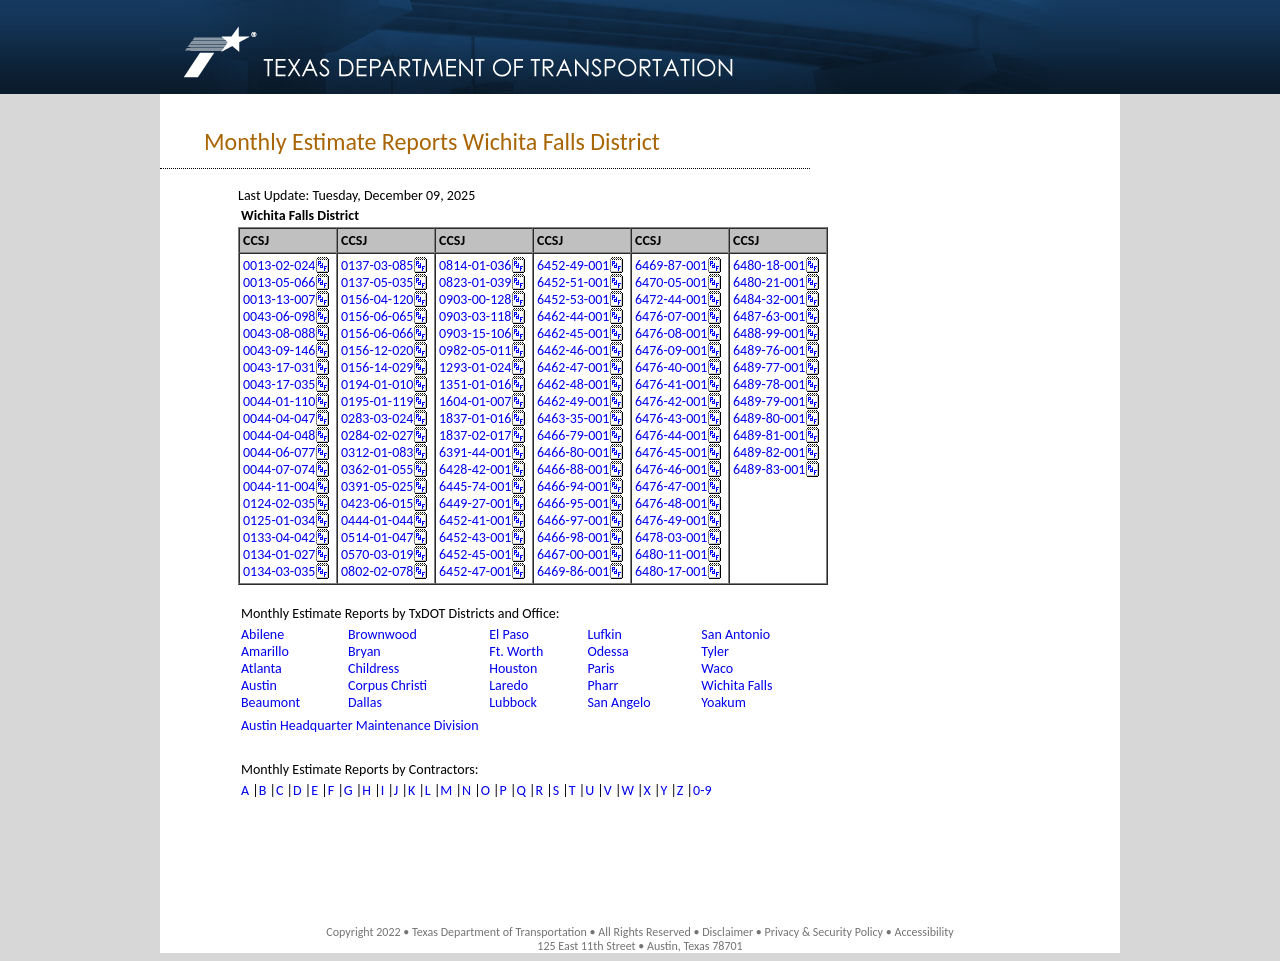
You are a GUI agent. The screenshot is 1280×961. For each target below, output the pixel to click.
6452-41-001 (475, 520)
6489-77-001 (769, 367)
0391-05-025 (377, 486)
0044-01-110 (279, 401)
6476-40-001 (671, 367)
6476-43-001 (671, 418)
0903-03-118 (475, 316)
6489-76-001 (769, 350)
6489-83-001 (769, 469)
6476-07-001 (671, 316)
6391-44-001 (475, 452)
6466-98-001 (573, 537)
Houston (513, 668)
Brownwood (382, 634)
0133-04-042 (279, 537)
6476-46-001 (671, 469)
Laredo (508, 685)
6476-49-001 (671, 520)
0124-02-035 (279, 503)
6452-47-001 (475, 571)
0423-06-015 (377, 503)
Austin (259, 685)
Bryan (364, 651)
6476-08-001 (671, 333)
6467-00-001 (573, 554)
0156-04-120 (377, 299)
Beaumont (270, 702)
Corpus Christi (387, 685)
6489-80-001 (769, 418)
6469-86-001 (573, 571)
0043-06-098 (279, 316)
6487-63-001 (769, 316)
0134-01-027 (279, 554)
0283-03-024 (377, 418)
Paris (600, 668)
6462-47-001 (573, 367)
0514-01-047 (377, 537)
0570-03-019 (377, 554)
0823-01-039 (475, 282)
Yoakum (723, 702)
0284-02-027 (377, 435)
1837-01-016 (475, 418)
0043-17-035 (279, 384)
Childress (373, 668)
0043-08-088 (279, 333)
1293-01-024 (475, 367)
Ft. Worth (516, 651)
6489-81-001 (769, 435)
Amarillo (265, 651)
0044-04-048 (279, 435)
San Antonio (735, 634)
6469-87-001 (671, 265)
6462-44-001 (573, 316)
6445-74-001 (475, 486)
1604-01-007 (475, 401)
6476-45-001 (671, 452)
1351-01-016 (475, 384)
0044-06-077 (279, 452)
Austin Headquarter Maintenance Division (360, 725)
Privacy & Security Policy (824, 932)
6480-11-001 (671, 554)
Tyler (715, 651)
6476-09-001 (671, 350)
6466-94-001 (573, 486)
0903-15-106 (475, 333)
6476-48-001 (671, 503)
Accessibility (923, 932)
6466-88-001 (573, 469)
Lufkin (604, 634)
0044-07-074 (279, 469)
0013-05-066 (279, 282)
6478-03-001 (671, 537)
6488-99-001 (769, 333)
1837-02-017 (475, 435)
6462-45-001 (573, 333)
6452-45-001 (475, 554)
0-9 (702, 790)
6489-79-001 (769, 401)
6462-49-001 (573, 401)
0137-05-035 (377, 282)
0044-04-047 (279, 418)
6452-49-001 (573, 265)
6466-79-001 (573, 435)
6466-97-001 (573, 520)
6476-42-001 (671, 401)
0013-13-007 (279, 299)
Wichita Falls (736, 685)
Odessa (607, 651)
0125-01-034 (279, 520)
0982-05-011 (475, 350)
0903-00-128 (475, 299)
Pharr (602, 685)
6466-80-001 (573, 452)
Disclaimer (727, 932)
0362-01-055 (377, 469)
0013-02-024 (279, 265)
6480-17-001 (671, 571)
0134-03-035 (279, 571)
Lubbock (513, 702)
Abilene (262, 634)
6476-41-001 (671, 384)
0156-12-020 (377, 350)
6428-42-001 (475, 469)
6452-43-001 (475, 537)
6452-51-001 (573, 282)
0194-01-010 (377, 384)
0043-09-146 (279, 350)
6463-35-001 (573, 418)
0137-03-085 (377, 265)
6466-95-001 (573, 503)
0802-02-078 (377, 571)
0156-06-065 (377, 316)
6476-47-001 (671, 486)
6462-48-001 (573, 384)
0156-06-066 (377, 333)
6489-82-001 (769, 452)
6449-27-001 (475, 503)
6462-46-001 (573, 350)
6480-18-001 (769, 265)
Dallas (365, 702)
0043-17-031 (279, 367)
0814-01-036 (475, 265)
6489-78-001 (769, 384)
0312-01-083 (377, 452)
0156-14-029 (377, 367)
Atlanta (261, 668)
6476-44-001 (671, 435)
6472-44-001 (671, 299)
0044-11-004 (279, 486)
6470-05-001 (671, 282)
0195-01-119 (377, 401)
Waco (717, 668)
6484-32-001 (769, 299)
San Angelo (618, 702)
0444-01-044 (377, 520)
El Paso (509, 634)
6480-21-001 (769, 282)
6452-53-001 (573, 299)
